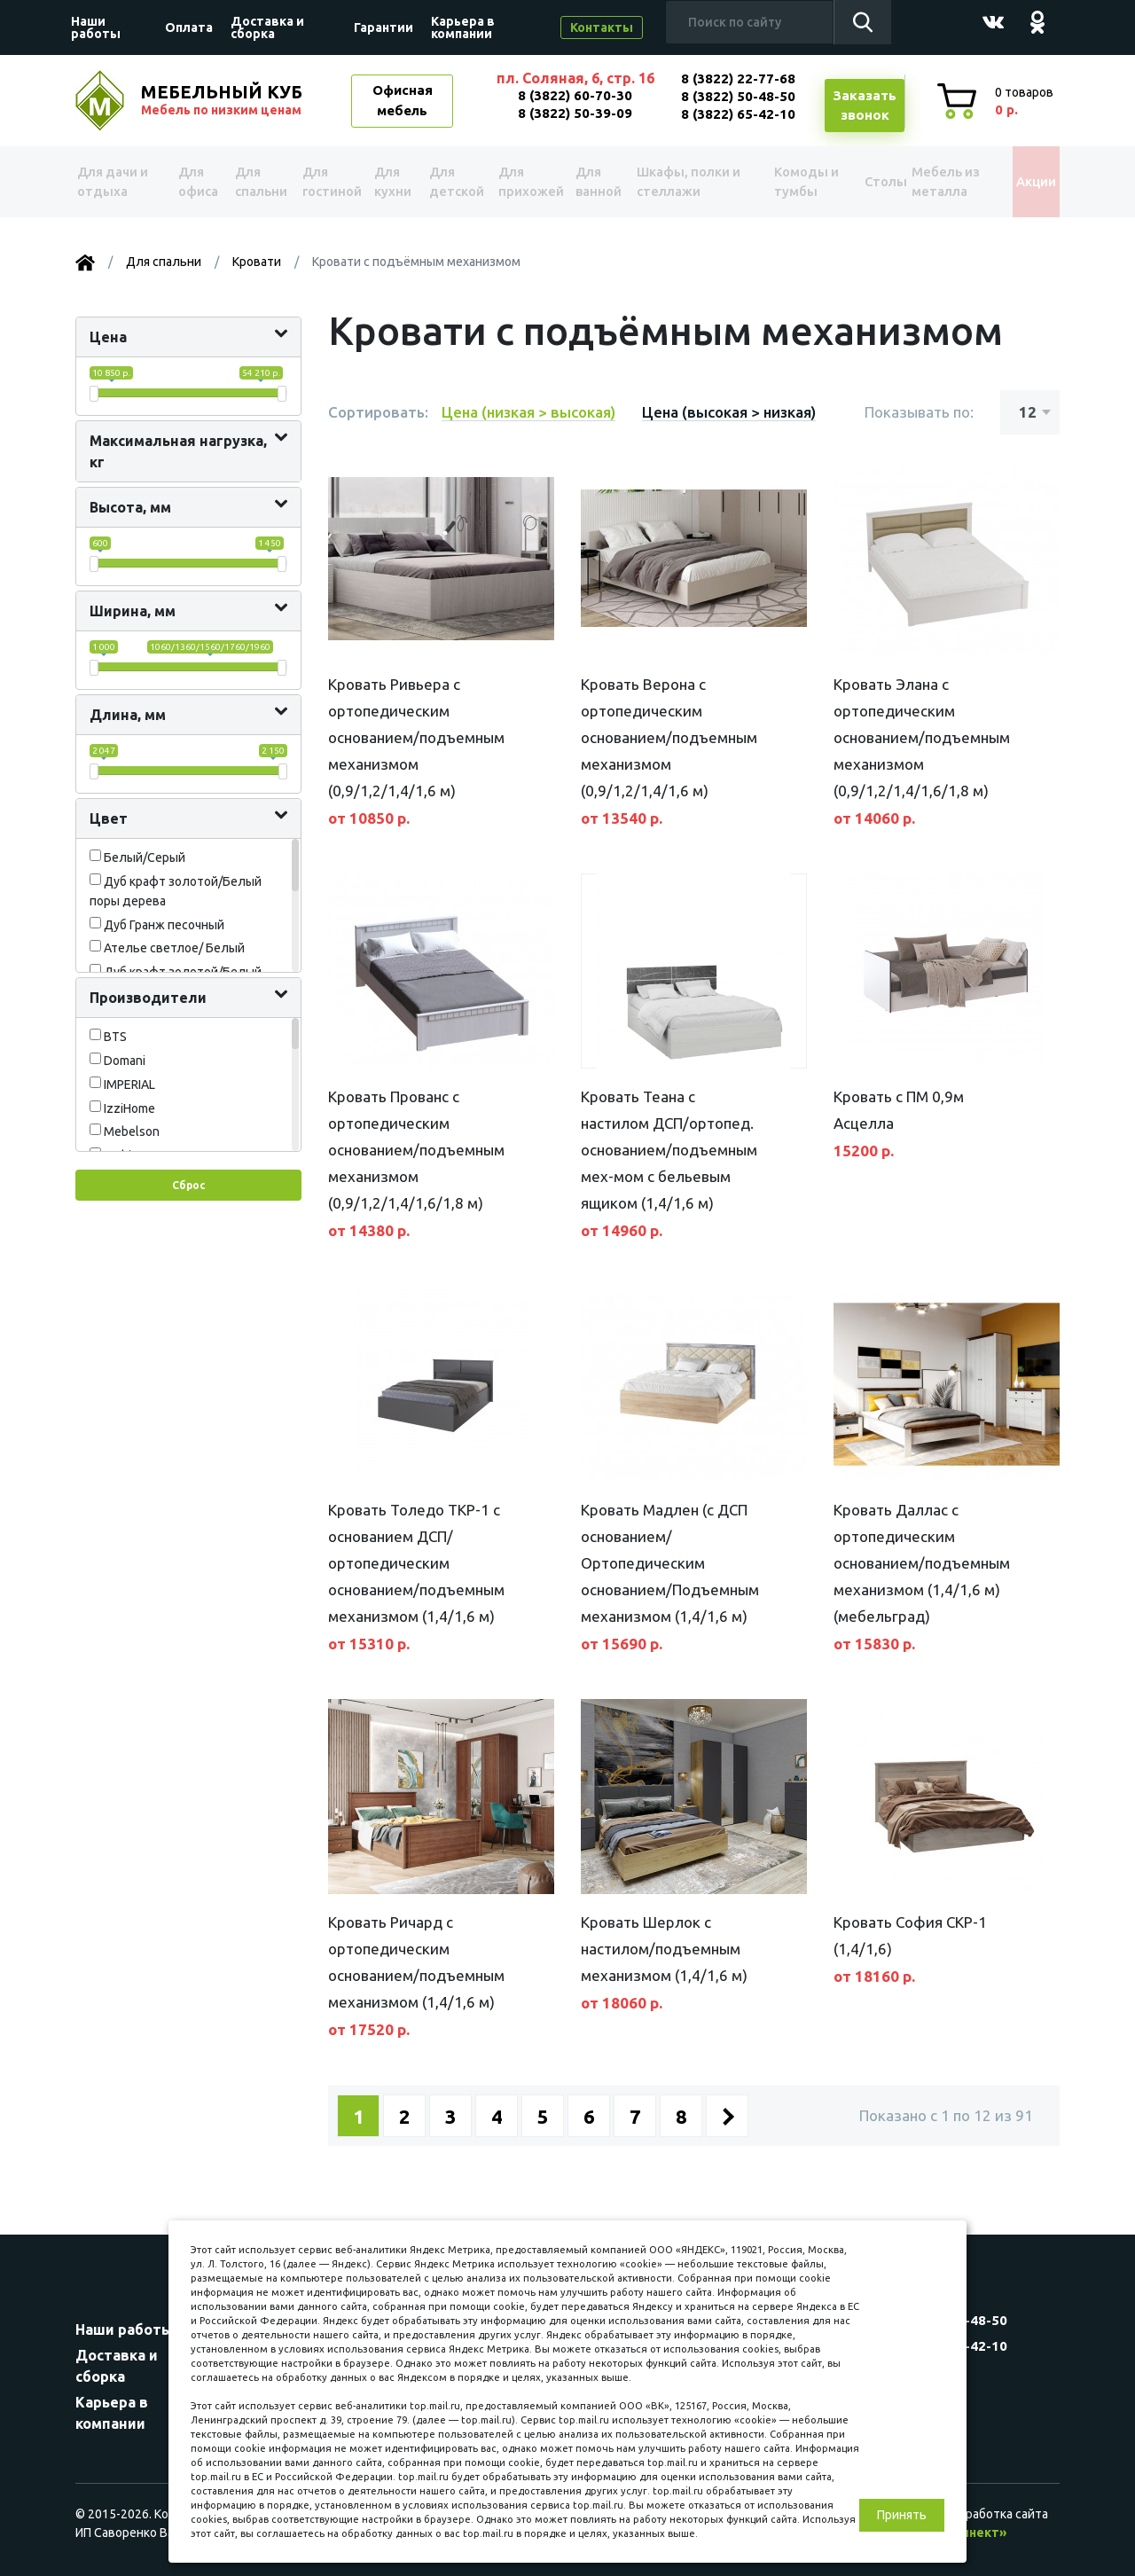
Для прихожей (530, 181)
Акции (1024, 182)
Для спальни (258, 181)
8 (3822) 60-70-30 (575, 95)
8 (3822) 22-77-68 (738, 78)
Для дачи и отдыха (118, 181)
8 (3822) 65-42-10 (738, 113)
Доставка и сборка (267, 27)
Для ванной (601, 181)
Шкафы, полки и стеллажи (691, 181)
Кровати (256, 261)
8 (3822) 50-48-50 (738, 96)
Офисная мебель (402, 100)
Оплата (189, 27)
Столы (866, 182)
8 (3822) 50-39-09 (575, 113)
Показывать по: (919, 411)
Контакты (601, 27)
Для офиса (195, 181)
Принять (902, 2515)
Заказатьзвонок (864, 105)
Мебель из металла (936, 181)
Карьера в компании (463, 27)
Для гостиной (329, 181)
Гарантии (383, 27)
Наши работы (96, 27)
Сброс (188, 1185)
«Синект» (976, 2532)
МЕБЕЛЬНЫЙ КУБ (223, 100)
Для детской (455, 181)
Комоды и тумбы (794, 181)
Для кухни (393, 181)
